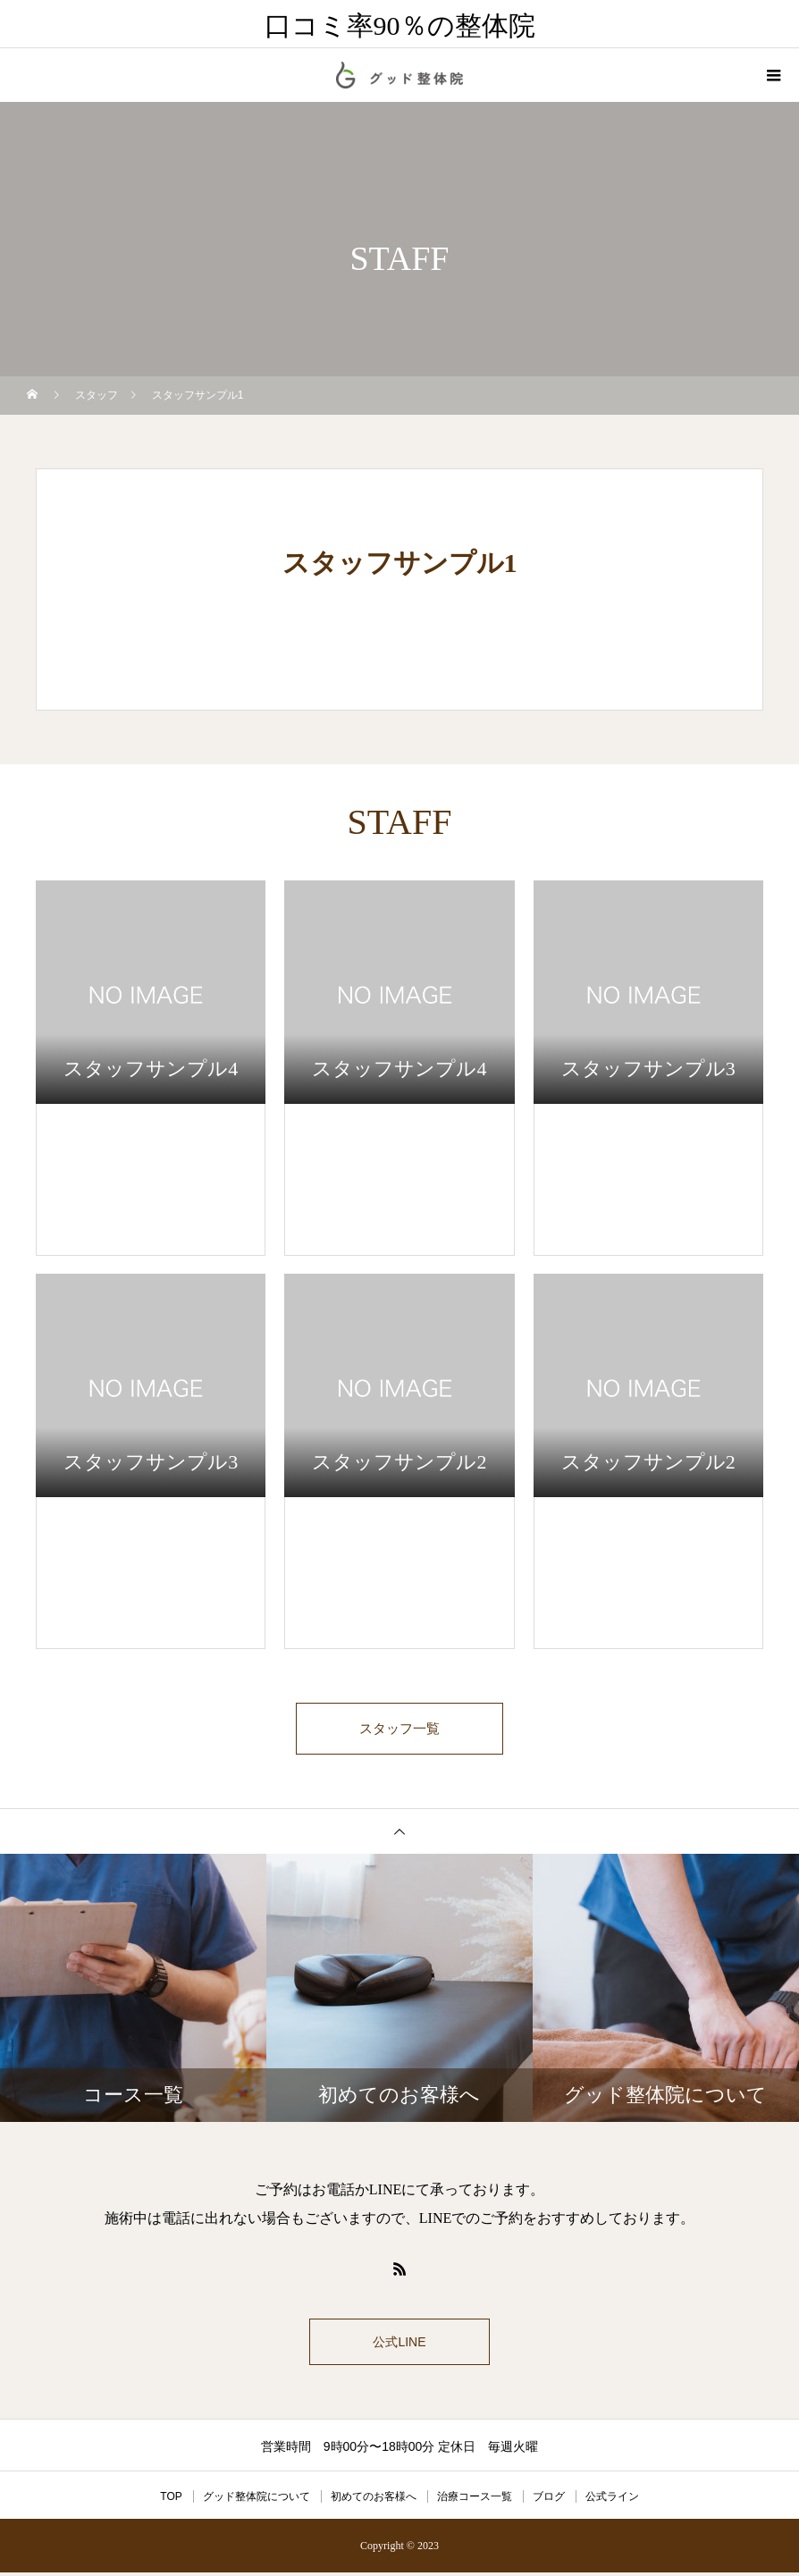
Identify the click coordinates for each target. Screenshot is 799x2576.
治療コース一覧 (474, 2500)
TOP (170, 2500)
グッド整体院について (256, 2500)
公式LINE (399, 2345)
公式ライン (612, 2500)
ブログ (549, 2500)
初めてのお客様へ (373, 2500)
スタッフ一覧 (399, 1730)
